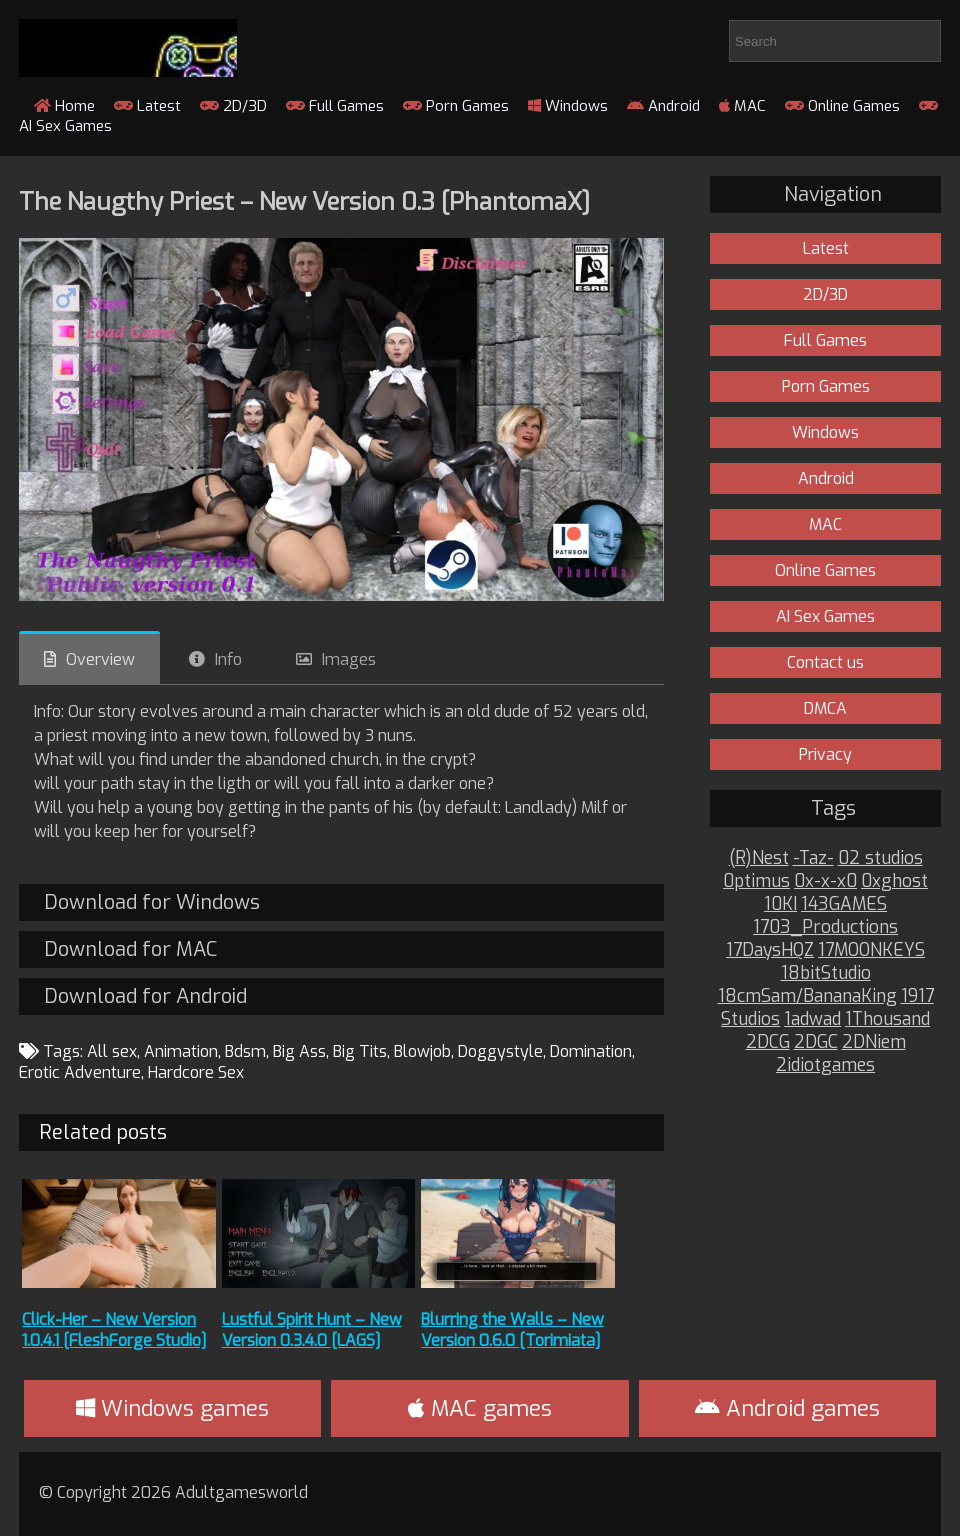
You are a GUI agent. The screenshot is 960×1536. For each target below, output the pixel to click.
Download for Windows (152, 902)
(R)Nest (759, 858)
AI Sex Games (825, 616)
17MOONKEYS (871, 950)
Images (349, 659)
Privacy (825, 754)
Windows (568, 106)
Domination (591, 1051)
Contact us (825, 662)
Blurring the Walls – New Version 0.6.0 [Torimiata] (512, 1330)
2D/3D (233, 106)
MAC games (480, 1408)
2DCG (768, 1042)
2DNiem (874, 1042)
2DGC (816, 1042)
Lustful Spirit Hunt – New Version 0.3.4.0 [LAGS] (312, 1330)
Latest (147, 106)
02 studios (880, 858)
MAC (742, 106)
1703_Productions (825, 927)
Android (663, 106)
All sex (112, 1051)
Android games (787, 1408)
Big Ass (299, 1051)
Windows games (172, 1408)
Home (64, 106)
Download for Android (145, 996)
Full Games (335, 106)
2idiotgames (825, 1065)
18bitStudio (826, 973)
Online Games (842, 106)
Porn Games (456, 106)
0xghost (894, 881)
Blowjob (422, 1051)
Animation (181, 1051)
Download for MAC (130, 949)
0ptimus (756, 881)
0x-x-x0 (825, 881)
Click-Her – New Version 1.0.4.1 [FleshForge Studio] (114, 1330)
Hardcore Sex (196, 1072)
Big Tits (360, 1051)
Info (228, 659)
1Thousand (887, 1019)
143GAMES (844, 904)
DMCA (825, 708)
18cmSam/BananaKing (807, 996)
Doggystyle (500, 1051)
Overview (100, 659)
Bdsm (245, 1051)
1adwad (812, 1019)
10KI (780, 904)
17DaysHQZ (770, 950)
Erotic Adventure (80, 1072)
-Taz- (813, 858)
